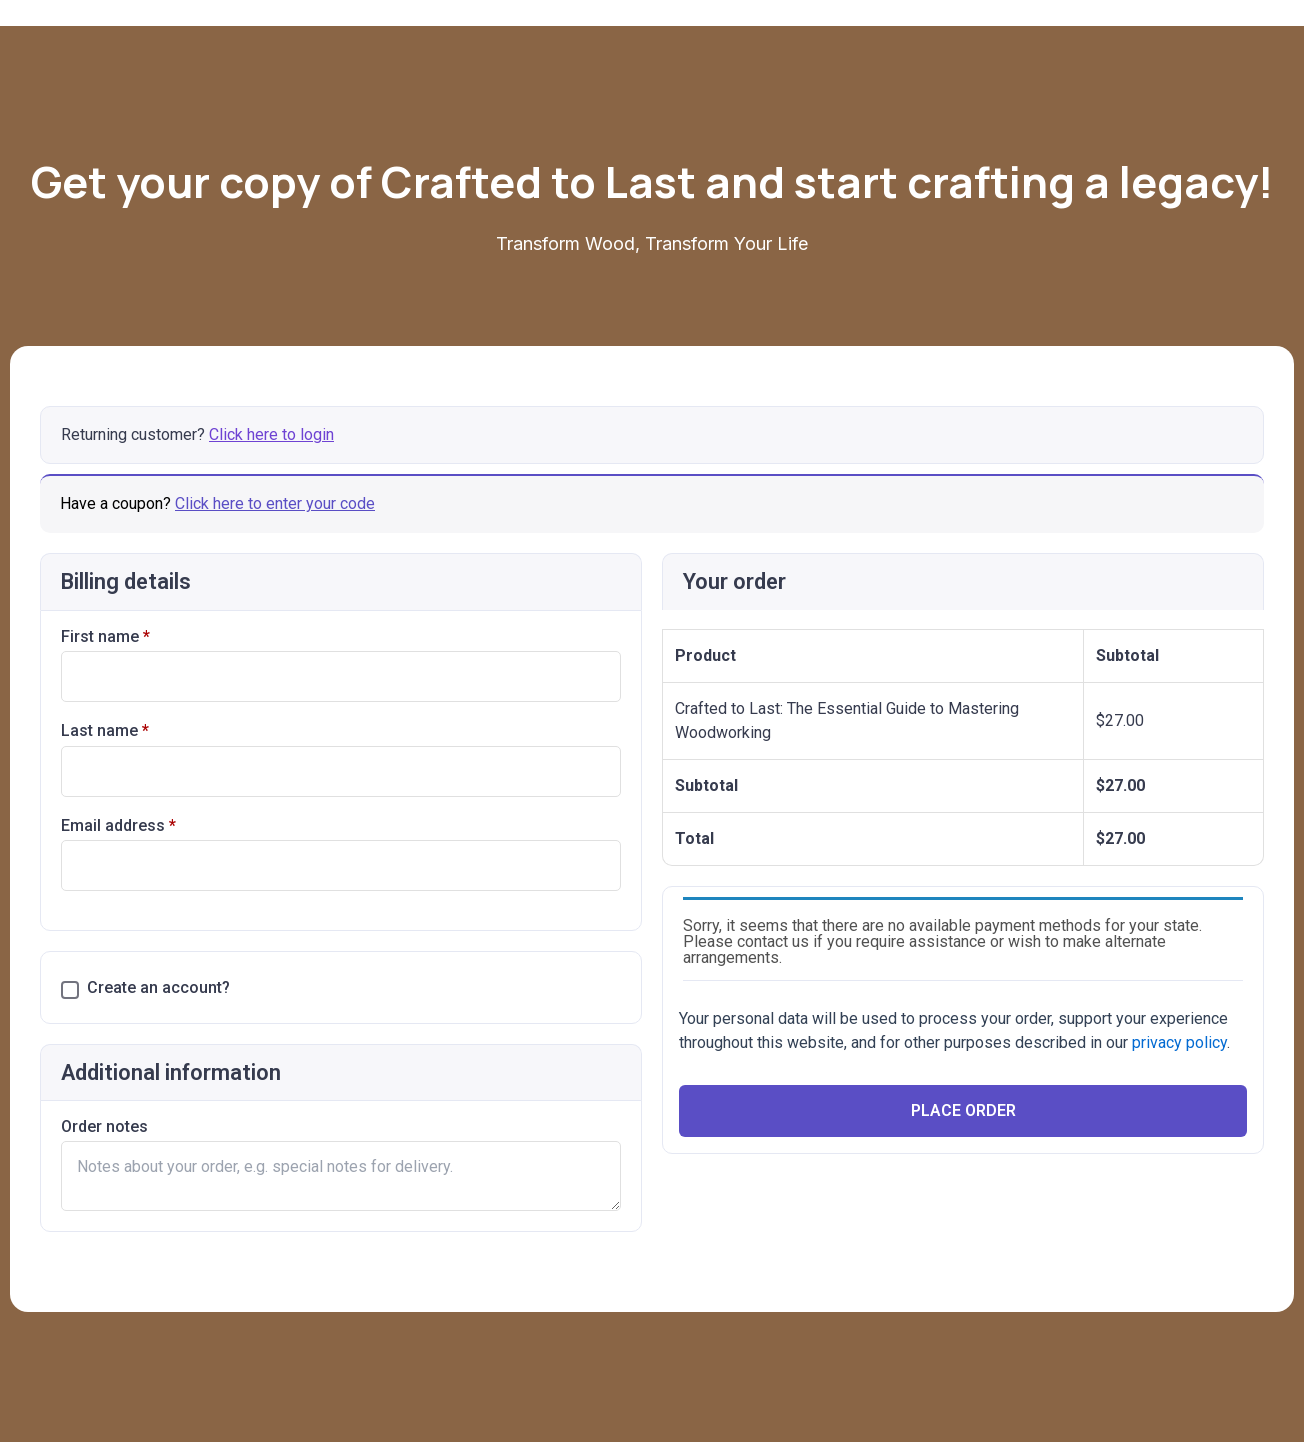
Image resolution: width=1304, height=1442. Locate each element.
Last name (105, 730)
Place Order (963, 1110)
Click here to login (271, 434)
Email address (118, 825)
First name (105, 636)
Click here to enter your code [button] (275, 503)
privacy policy (1179, 1042)
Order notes (104, 1126)
